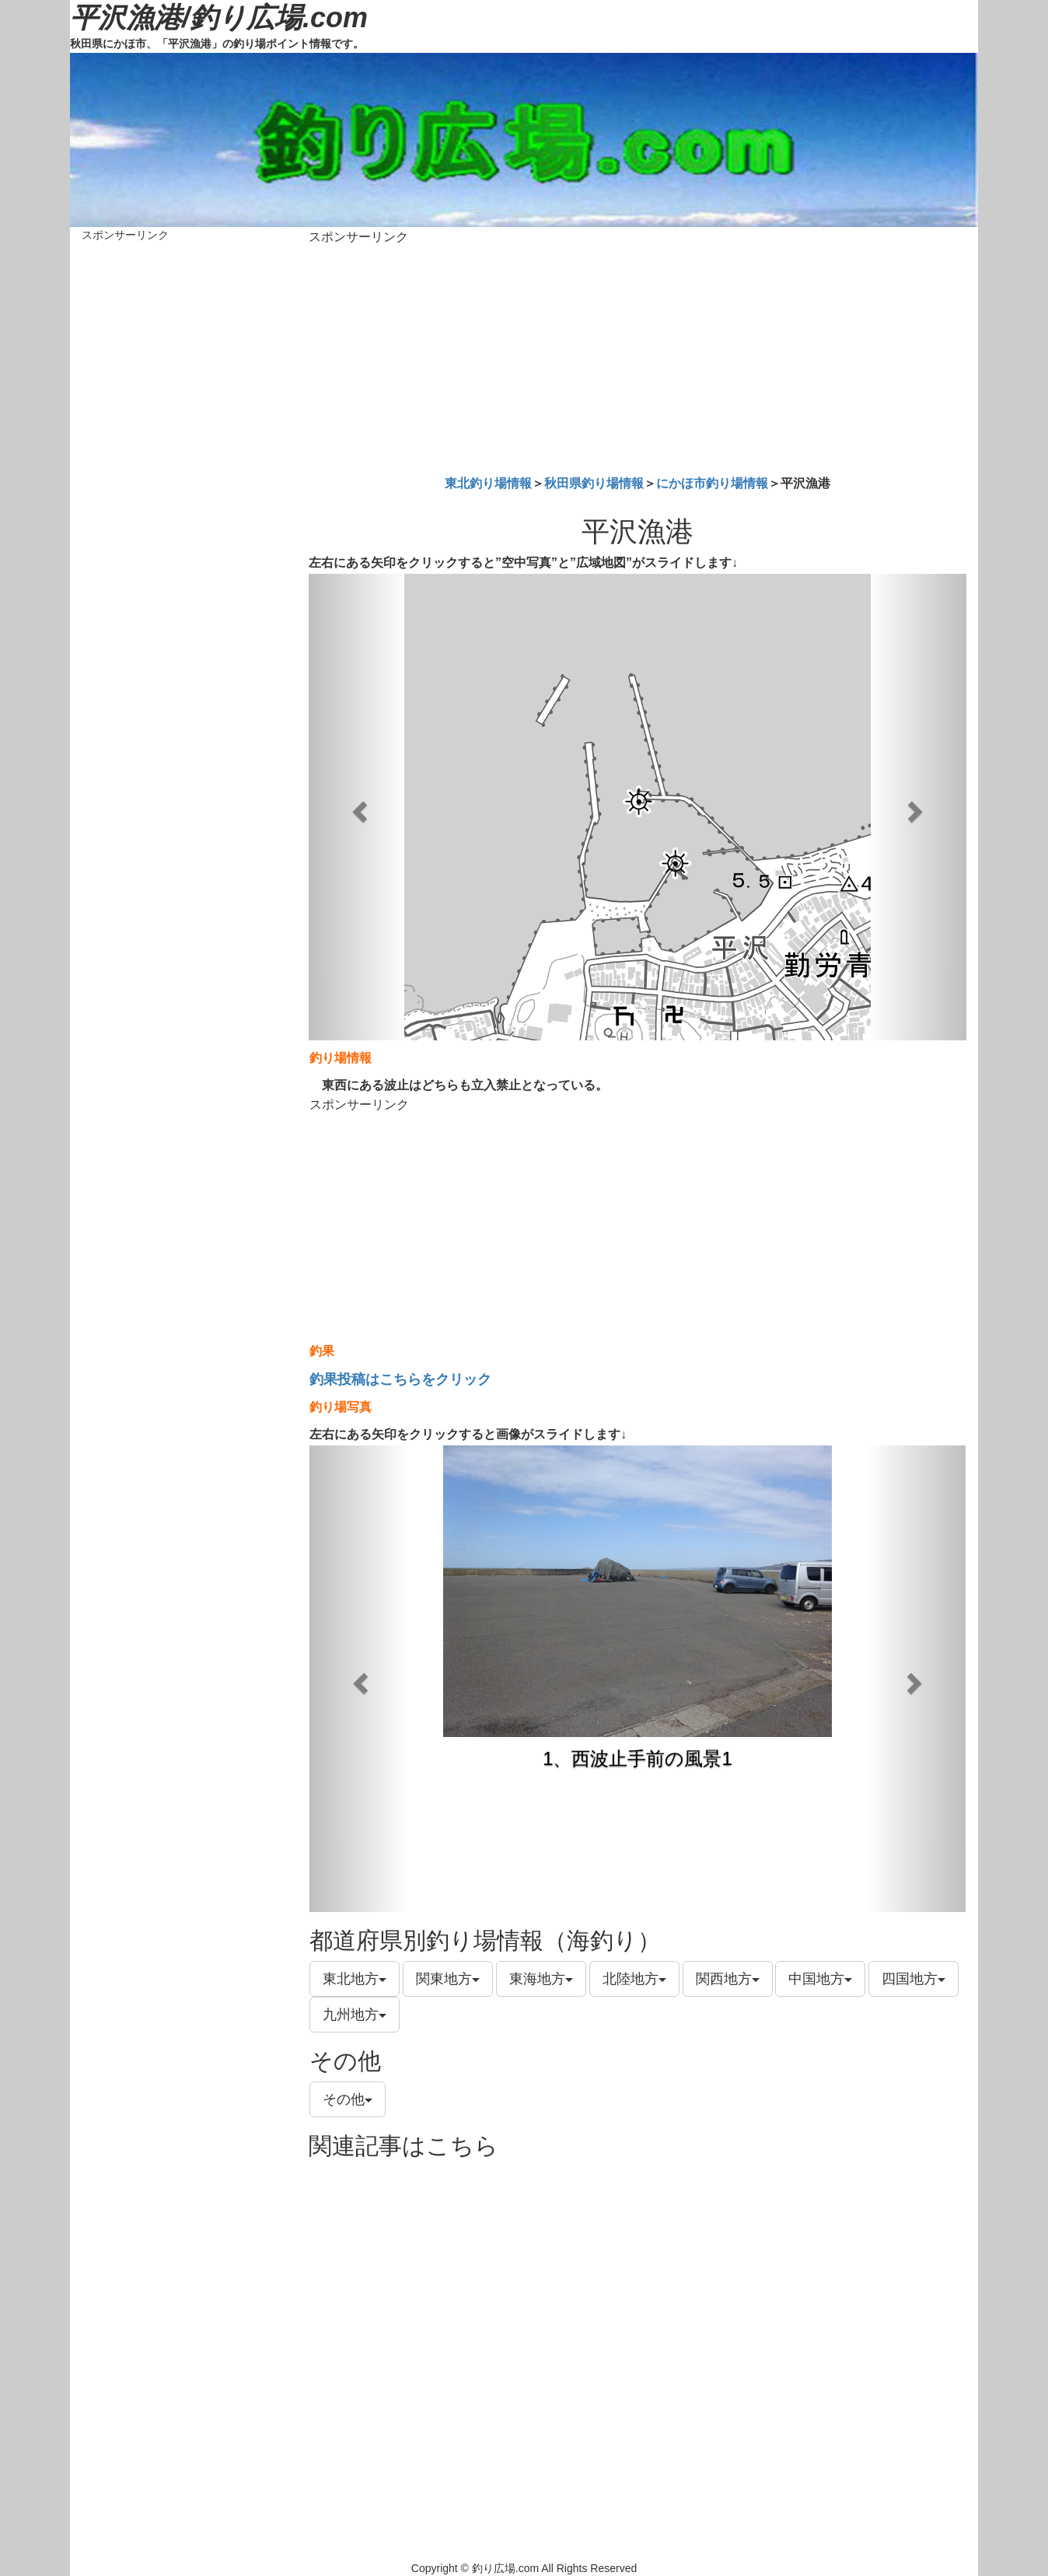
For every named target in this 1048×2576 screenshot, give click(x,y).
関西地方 (728, 1979)
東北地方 (354, 1979)
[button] (358, 807)
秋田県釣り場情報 (594, 483)
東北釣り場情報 (488, 483)
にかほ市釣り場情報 (712, 483)
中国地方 (820, 1979)
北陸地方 (634, 1979)
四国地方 (913, 1979)
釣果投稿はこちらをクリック (400, 1379)
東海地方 (541, 1979)
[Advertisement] (637, 357)
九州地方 (354, 2014)
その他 (347, 2099)
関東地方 (448, 1979)
